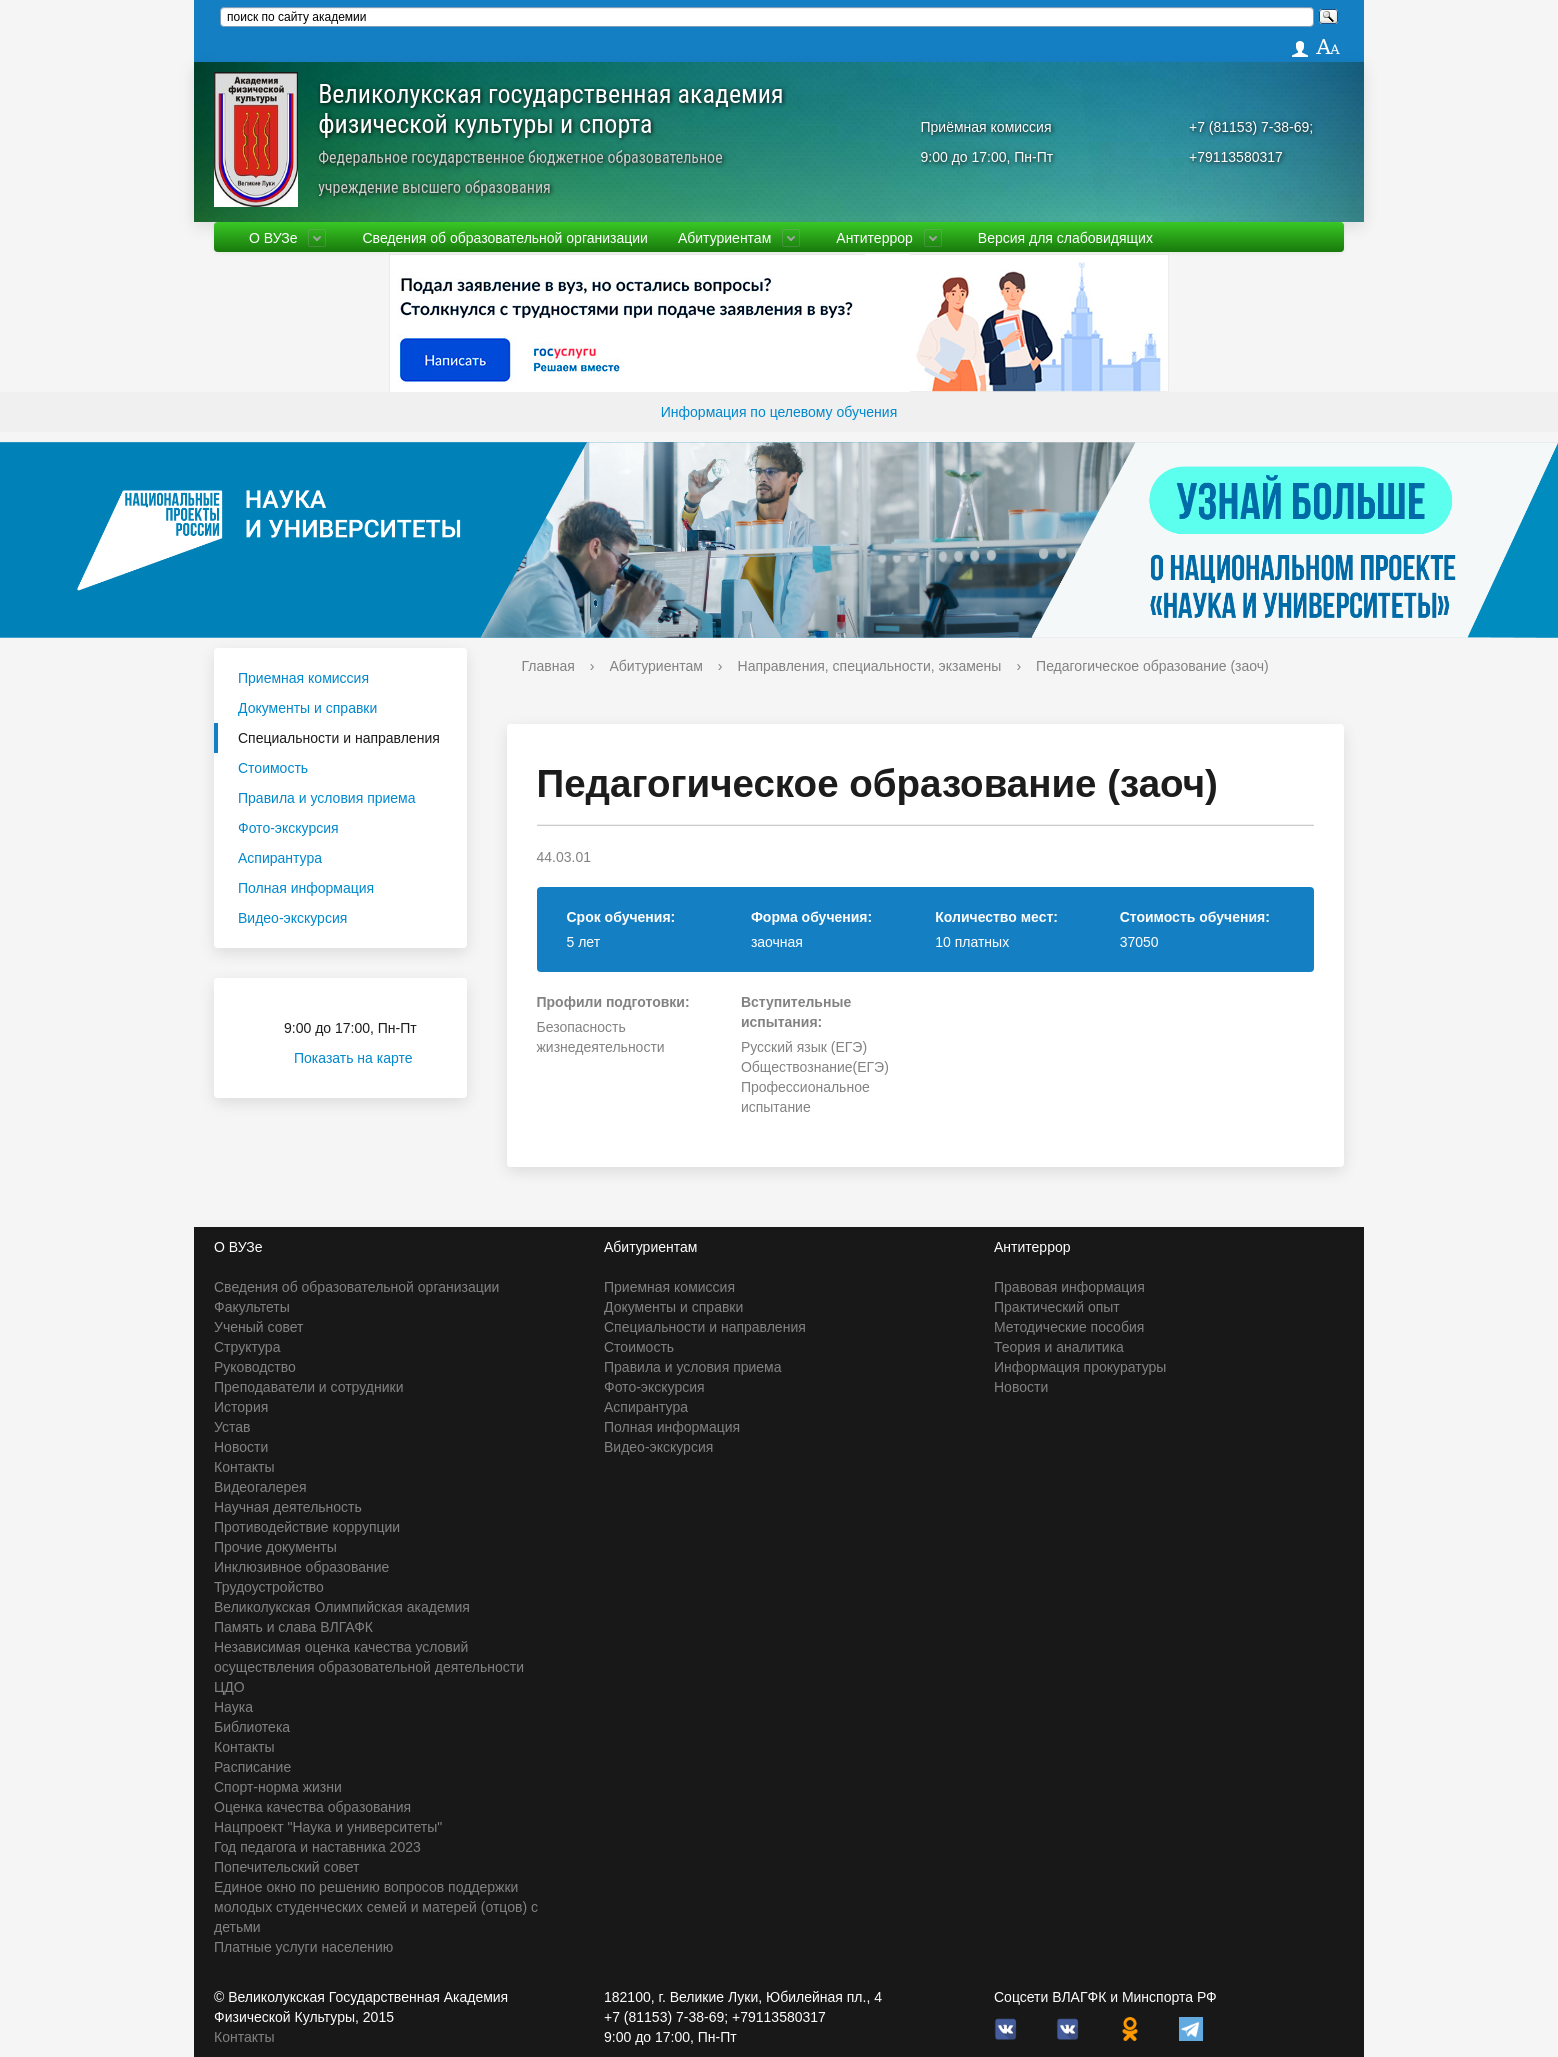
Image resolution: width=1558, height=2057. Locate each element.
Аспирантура (280, 858)
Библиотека (252, 1727)
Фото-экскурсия (288, 828)
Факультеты (252, 1307)
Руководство (255, 1367)
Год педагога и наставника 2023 (317, 1847)
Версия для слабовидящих (1065, 238)
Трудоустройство (269, 1587)
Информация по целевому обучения (779, 412)
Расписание (252, 1767)
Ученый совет (258, 1327)
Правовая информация (1069, 1287)
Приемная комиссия (303, 678)
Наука (233, 1707)
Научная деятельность (288, 1507)
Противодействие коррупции (307, 1527)
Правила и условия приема (327, 798)
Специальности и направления (339, 738)
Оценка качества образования (312, 1807)
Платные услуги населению (303, 1947)
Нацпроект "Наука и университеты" (328, 1827)
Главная (548, 666)
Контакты (244, 1467)
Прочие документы (275, 1547)
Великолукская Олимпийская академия (342, 1607)
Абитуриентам (724, 238)
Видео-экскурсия (292, 918)
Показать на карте (365, 1058)
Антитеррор (874, 238)
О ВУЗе (273, 238)
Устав (232, 1427)
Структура (247, 1347)
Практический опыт (1057, 1307)
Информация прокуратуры (1080, 1367)
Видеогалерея (260, 1487)
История (241, 1407)
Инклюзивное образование (301, 1567)
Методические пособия (1069, 1327)
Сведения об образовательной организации (504, 238)
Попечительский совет (287, 1867)
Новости (241, 1447)
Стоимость (273, 768)
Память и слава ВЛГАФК (293, 1627)
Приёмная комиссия (986, 127)
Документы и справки (307, 708)
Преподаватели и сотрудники (308, 1387)
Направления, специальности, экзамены (870, 666)
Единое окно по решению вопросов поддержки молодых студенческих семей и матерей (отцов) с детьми (376, 1907)
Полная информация (306, 888)
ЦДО (229, 1687)
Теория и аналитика (1059, 1347)
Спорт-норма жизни (278, 1787)
